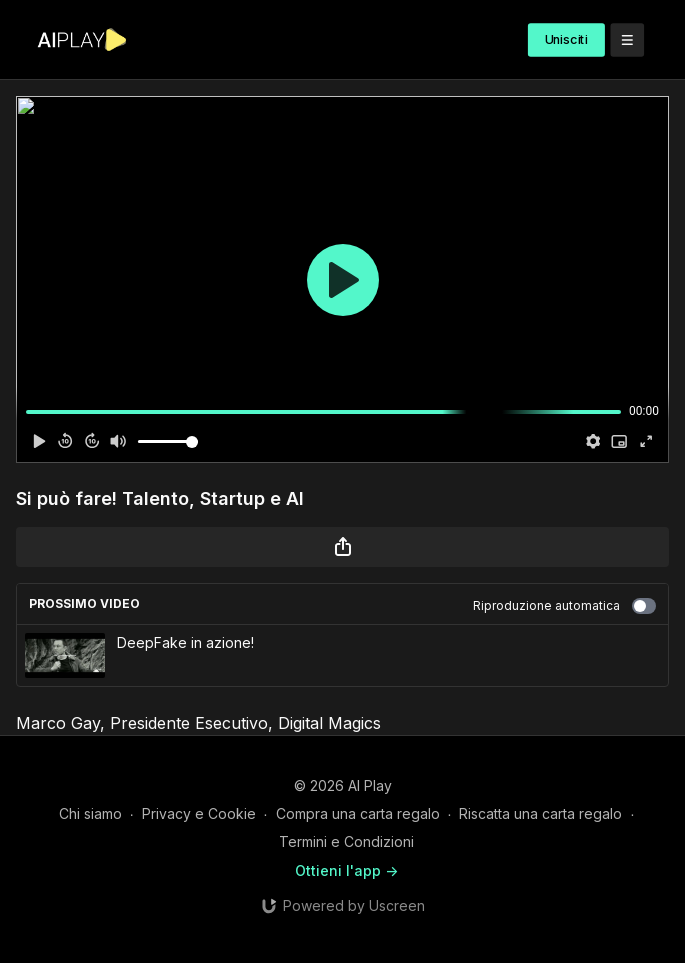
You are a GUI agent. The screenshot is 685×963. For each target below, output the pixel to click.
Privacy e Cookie (199, 813)
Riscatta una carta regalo (540, 813)
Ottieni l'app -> (346, 870)
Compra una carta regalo (358, 813)
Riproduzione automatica (564, 606)
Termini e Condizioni (346, 841)
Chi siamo (90, 813)
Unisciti (566, 39)
